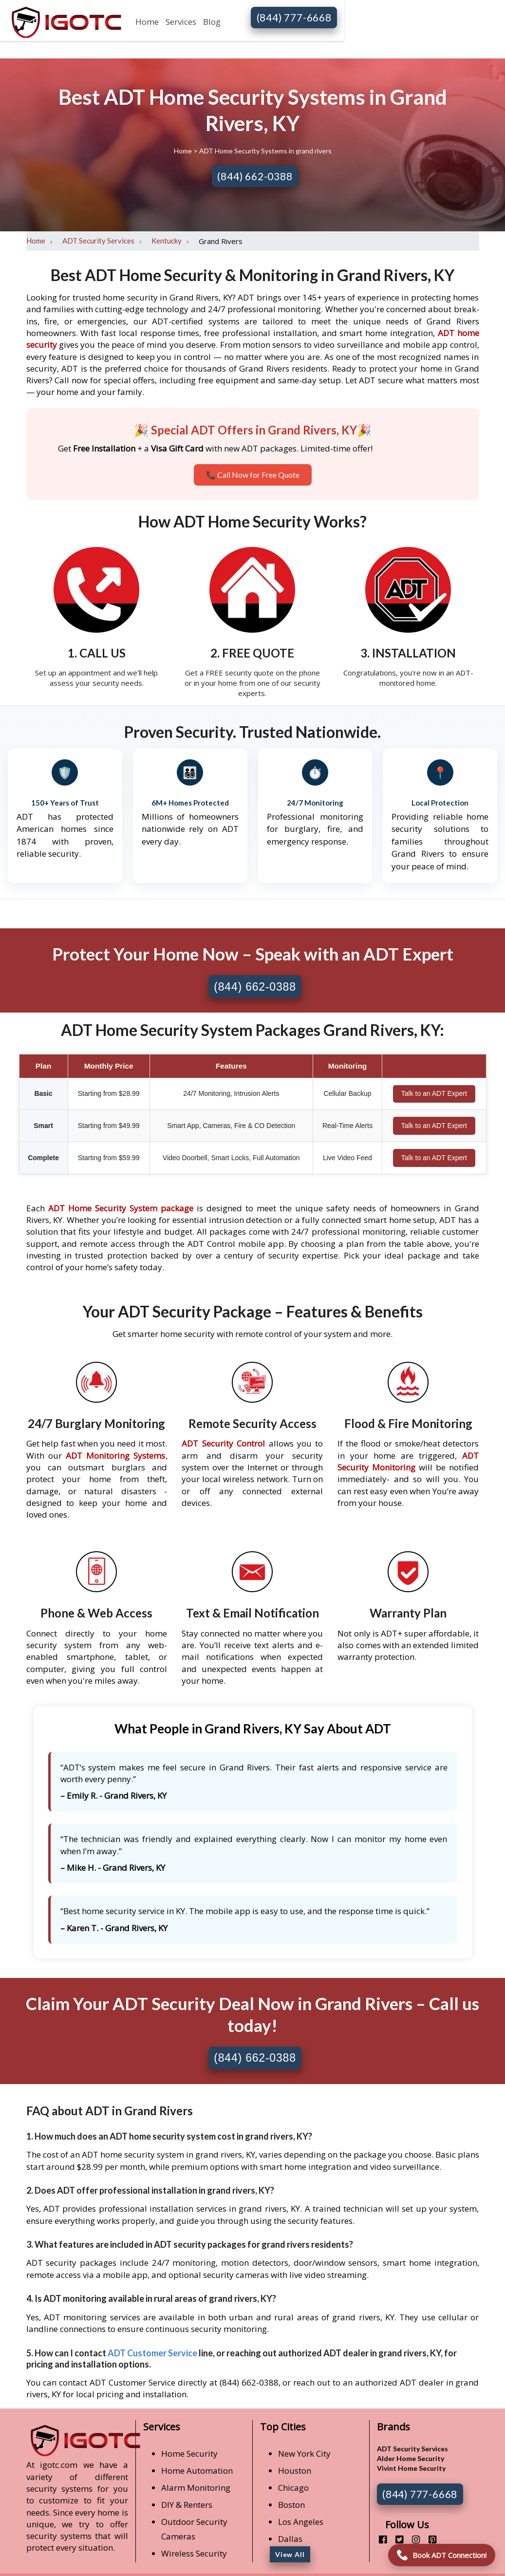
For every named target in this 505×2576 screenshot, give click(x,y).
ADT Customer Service (152, 2353)
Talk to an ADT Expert (434, 1093)
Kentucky (166, 240)
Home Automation (197, 2470)
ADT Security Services (98, 240)
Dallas (290, 2538)
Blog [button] (212, 21)
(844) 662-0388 (254, 176)
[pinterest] (428, 2539)
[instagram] (412, 2539)
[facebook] (379, 2539)
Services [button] (181, 21)
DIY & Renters (186, 2504)
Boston (291, 2504)
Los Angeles (300, 2521)
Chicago (293, 2487)
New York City (304, 2453)
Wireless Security (194, 2553)
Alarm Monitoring (195, 2487)
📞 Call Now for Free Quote (252, 474)
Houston (294, 2470)
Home (147, 21)
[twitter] (395, 2539)
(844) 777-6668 (294, 17)
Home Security (189, 2453)
